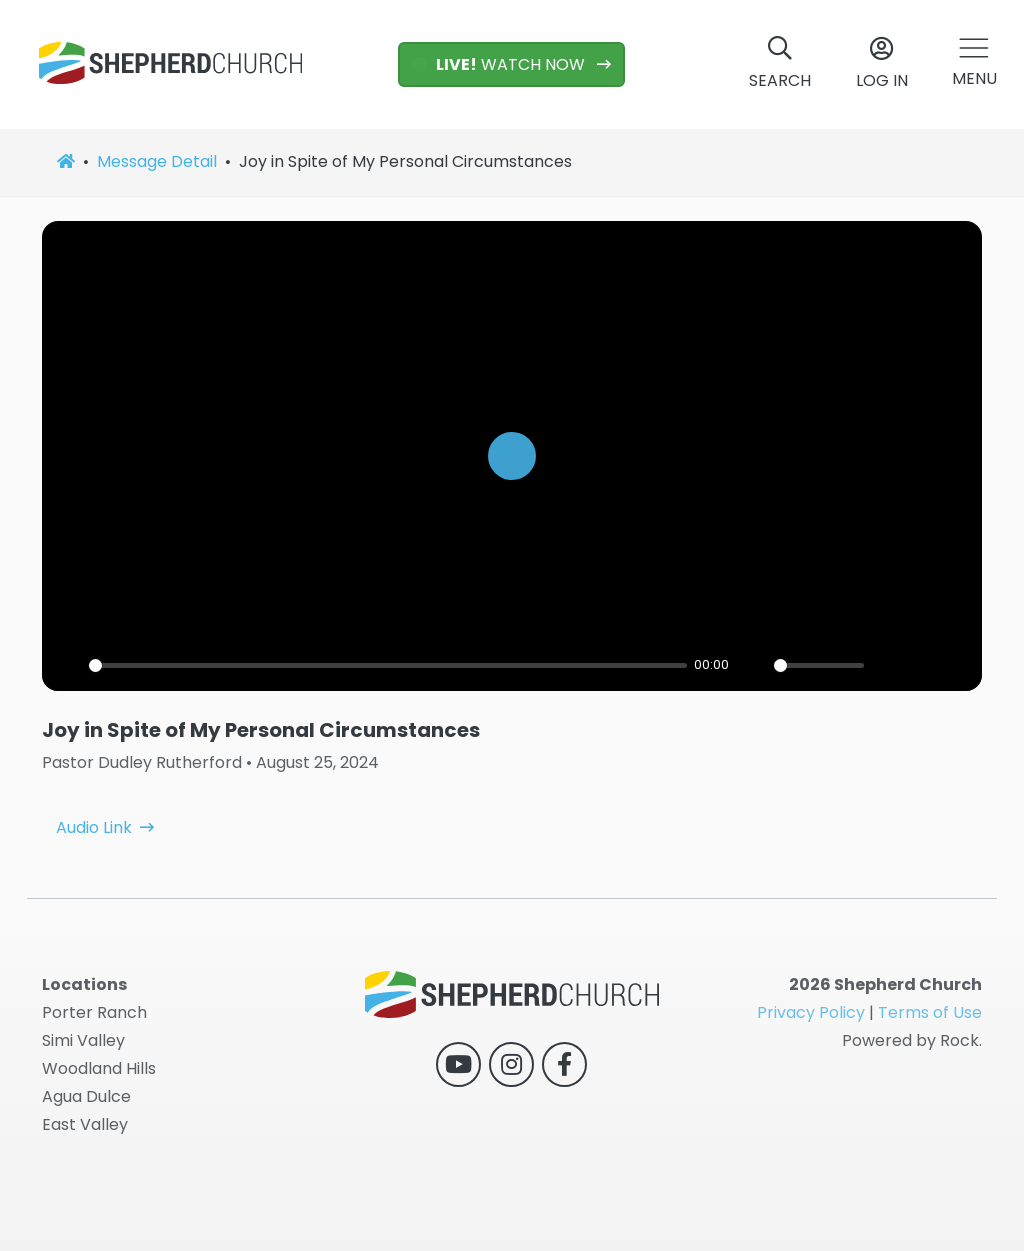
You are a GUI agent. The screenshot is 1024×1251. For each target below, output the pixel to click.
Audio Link (94, 804)
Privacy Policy (811, 1012)
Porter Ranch (94, 1012)
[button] (974, 64)
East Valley (85, 1124)
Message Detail (157, 161)
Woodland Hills (99, 1068)
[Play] (68, 665)
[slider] (388, 665)
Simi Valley (83, 1040)
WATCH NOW (500, 64)
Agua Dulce (86, 1096)
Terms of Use (930, 1012)
